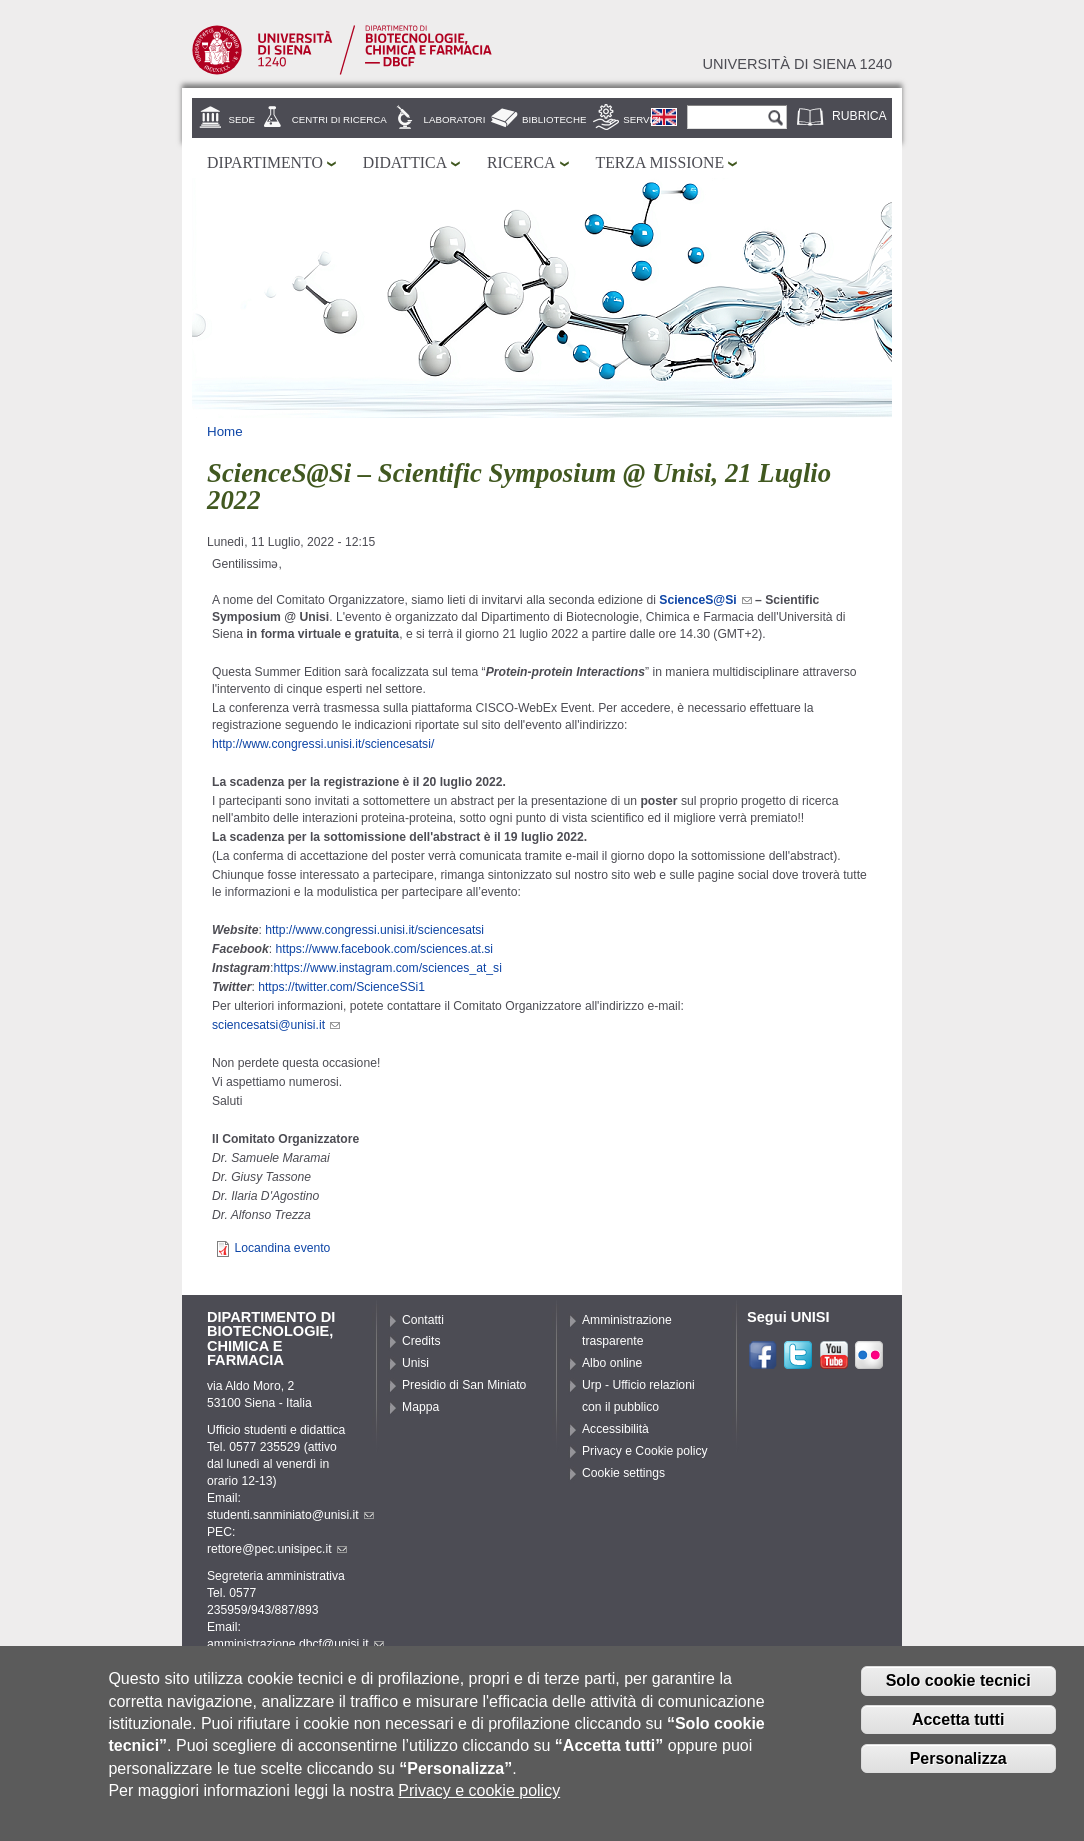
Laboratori (455, 119)
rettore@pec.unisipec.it (277, 1549)
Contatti (423, 1320)
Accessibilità (615, 1429)
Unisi (415, 1363)
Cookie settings (623, 1473)
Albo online (612, 1363)
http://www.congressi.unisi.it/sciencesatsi (374, 930)
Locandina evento (282, 1248)
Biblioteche (554, 119)
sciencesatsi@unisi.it (276, 1025)
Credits (421, 1341)
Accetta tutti (958, 1727)
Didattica (405, 162)
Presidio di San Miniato (464, 1385)
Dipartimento (265, 162)
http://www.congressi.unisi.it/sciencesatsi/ (323, 744)
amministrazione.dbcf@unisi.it (295, 1644)
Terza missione (660, 162)
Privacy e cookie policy (479, 1798)
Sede (242, 119)
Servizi (642, 119)
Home (225, 431)
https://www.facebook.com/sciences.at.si (385, 949)
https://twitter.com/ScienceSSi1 (341, 987)
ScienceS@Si (705, 600)
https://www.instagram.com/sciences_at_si (388, 968)
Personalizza (958, 1766)
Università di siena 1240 (797, 64)
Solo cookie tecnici (958, 1688)
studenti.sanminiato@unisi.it (290, 1515)
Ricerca (521, 162)
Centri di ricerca (339, 119)
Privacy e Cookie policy (645, 1451)
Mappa (420, 1407)
